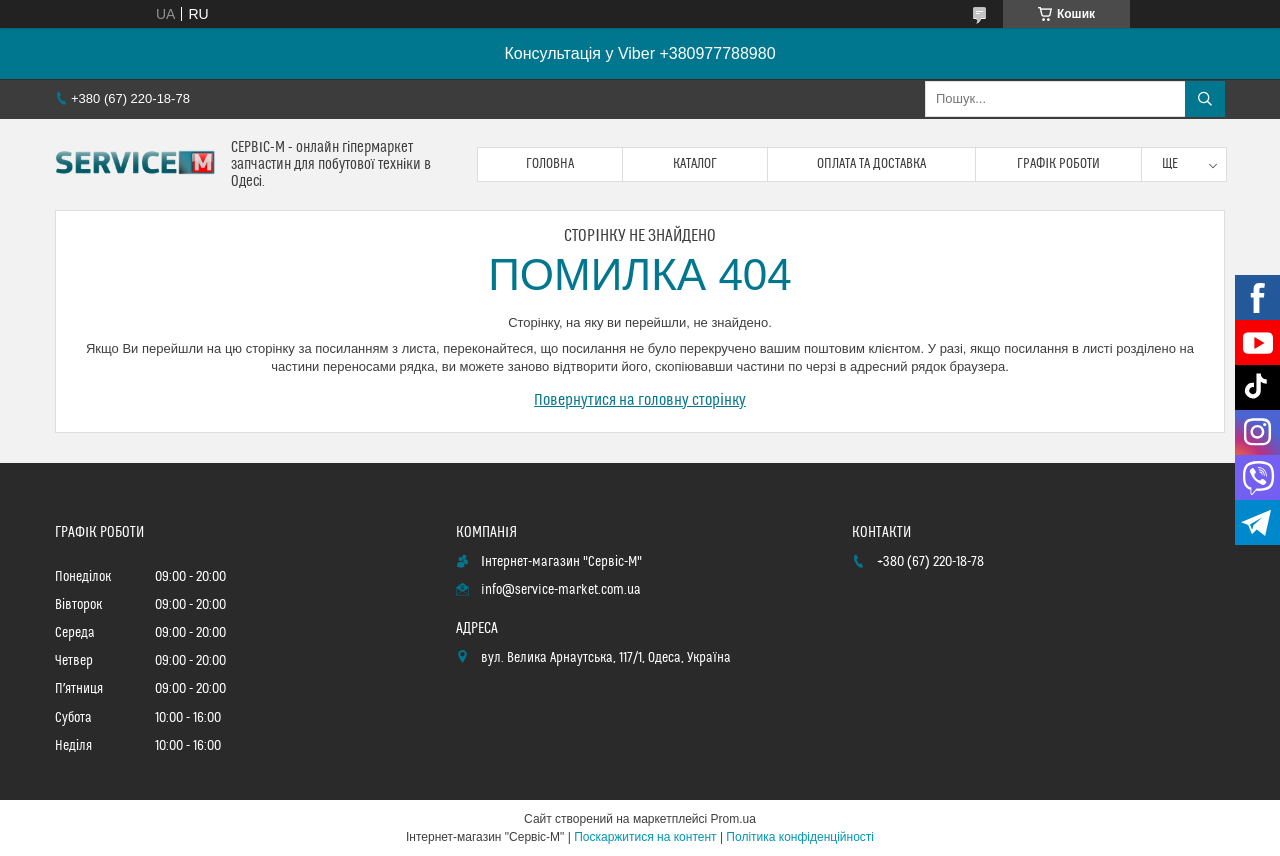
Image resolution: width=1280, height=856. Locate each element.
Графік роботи (1058, 164)
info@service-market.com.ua (561, 590)
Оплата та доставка (871, 164)
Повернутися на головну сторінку (640, 400)
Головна (550, 164)
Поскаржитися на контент (645, 837)
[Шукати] (1205, 99)
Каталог (695, 164)
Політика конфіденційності (800, 837)
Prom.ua (733, 819)
